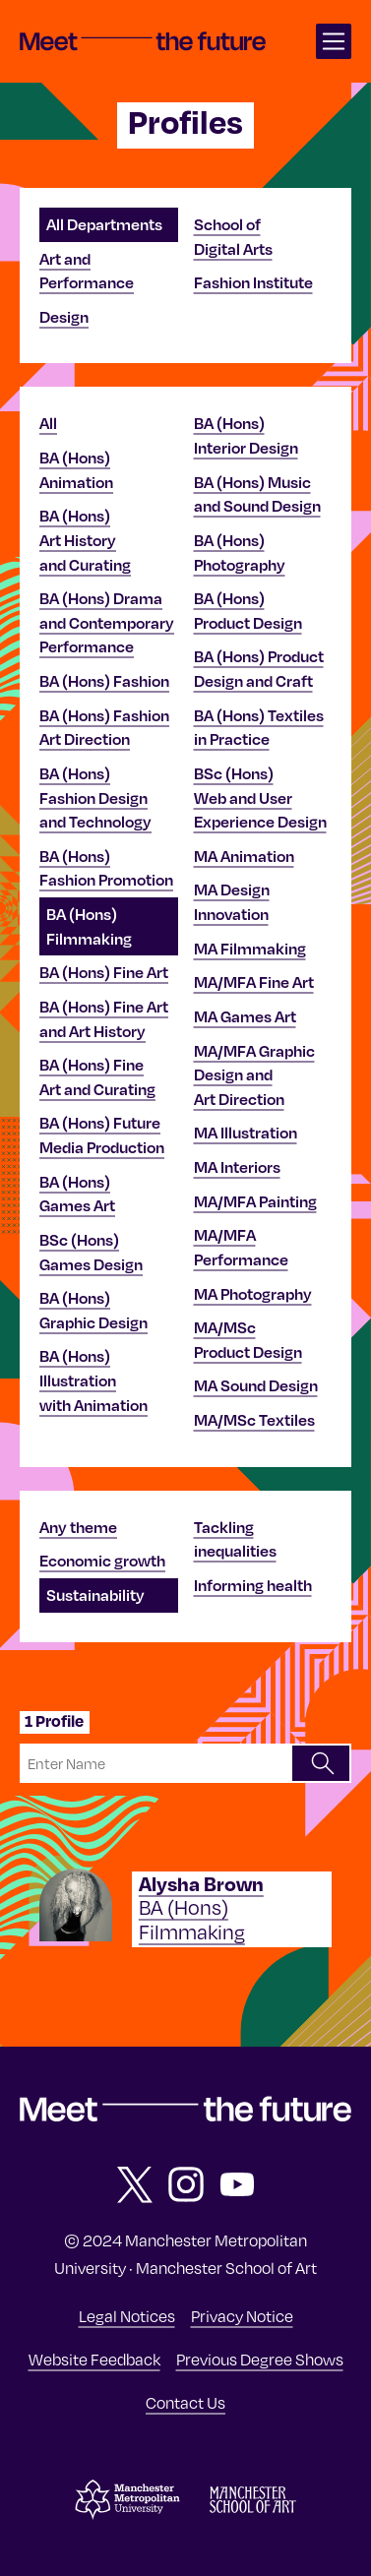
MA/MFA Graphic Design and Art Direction (254, 1075)
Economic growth (102, 1560)
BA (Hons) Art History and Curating (85, 540)
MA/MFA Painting (255, 1201)
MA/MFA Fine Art (254, 982)
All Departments (104, 224)
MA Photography (253, 1294)
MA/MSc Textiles (254, 1420)
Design (64, 317)
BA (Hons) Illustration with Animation (93, 1380)
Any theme (78, 1527)
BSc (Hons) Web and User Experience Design (260, 797)
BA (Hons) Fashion (104, 681)
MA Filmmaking (250, 948)
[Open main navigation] (333, 41)
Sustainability (95, 1595)
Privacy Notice (242, 2315)
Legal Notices (127, 2315)
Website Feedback (94, 2358)
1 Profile (54, 1721)
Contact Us (185, 2402)
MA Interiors (237, 1167)
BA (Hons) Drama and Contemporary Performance (106, 622)
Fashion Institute (253, 282)
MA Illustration (245, 1132)
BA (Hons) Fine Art (103, 972)
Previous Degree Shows (259, 2358)
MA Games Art (245, 1016)
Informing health (253, 1585)
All (48, 423)
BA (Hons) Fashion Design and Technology (95, 797)
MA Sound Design (256, 1385)
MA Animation (244, 856)
